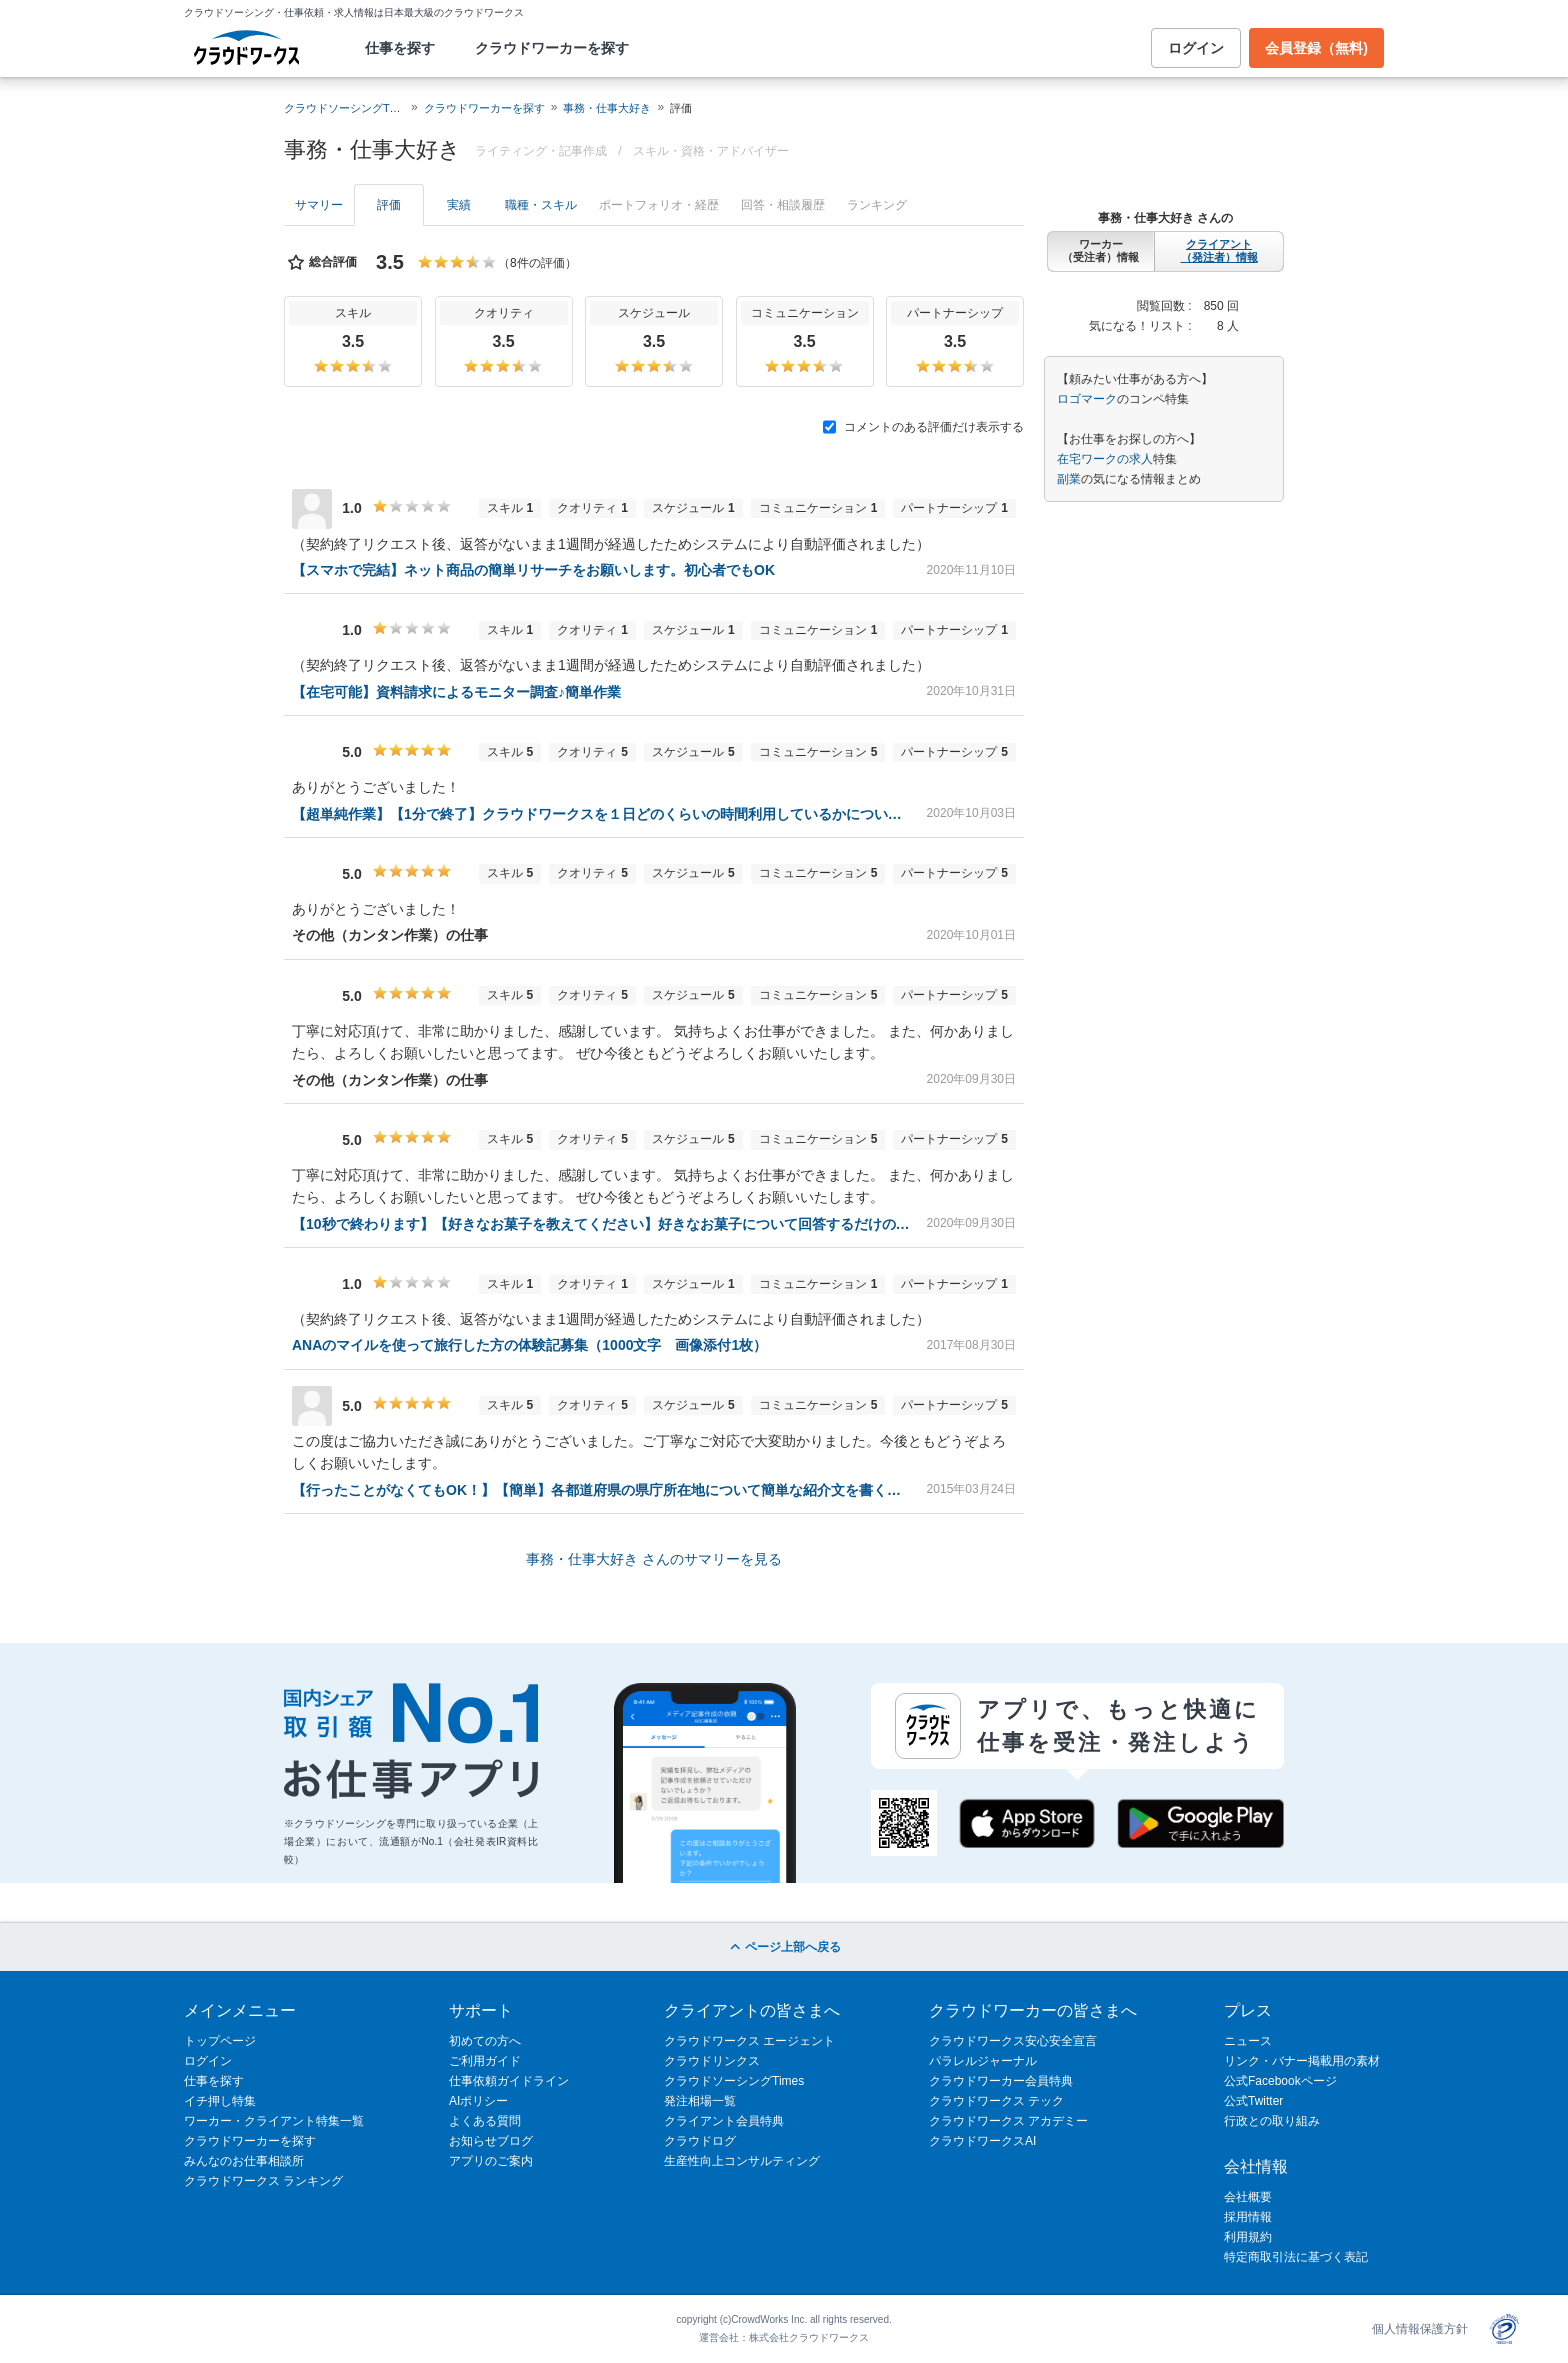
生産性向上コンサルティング (742, 2161)
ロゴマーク (1087, 399)
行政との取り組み (1272, 2121)
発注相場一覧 (700, 2101)
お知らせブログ (491, 2141)
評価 (389, 205)
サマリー (319, 205)
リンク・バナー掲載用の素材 (1302, 2061)
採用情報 (1248, 2217)
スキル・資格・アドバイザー (711, 151)
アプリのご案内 (491, 2161)
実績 (459, 205)
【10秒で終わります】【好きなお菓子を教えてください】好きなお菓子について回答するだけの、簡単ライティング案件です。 (601, 1224)
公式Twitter (1253, 2101)
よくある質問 (485, 2121)
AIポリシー (478, 2101)
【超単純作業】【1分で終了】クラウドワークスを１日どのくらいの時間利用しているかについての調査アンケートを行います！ (601, 814)
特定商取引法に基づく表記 (1296, 2257)
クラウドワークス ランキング (263, 2181)
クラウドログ (700, 2141)
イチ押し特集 (220, 2101)
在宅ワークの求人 (1105, 459)
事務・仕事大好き (607, 108)
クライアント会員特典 (724, 2121)
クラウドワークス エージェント (749, 2041)
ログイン (1196, 48)
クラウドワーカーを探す (552, 48)
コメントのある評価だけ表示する (923, 427)
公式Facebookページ (1280, 2081)
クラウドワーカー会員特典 (1001, 2081)
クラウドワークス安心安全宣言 (1013, 2041)
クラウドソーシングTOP (344, 108)
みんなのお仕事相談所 (244, 2161)
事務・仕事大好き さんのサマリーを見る (654, 1559)
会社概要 (1248, 2197)
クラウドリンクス (712, 2061)
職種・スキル (541, 205)
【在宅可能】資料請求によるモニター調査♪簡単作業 (456, 692)
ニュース (1248, 2041)
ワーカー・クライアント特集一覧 (274, 2121)
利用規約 (1248, 2237)
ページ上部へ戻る (783, 1947)
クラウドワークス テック (996, 2101)
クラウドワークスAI (982, 2141)
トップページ (220, 2041)
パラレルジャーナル (983, 2061)
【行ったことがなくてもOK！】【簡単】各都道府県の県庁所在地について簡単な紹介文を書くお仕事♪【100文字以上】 (601, 1490)
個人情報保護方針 (1420, 2329)
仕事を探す (400, 48)
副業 (1069, 479)
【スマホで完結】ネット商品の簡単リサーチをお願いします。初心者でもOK (533, 570)
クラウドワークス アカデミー (1008, 2121)
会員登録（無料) (1316, 48)
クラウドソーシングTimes (734, 2081)
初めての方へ (485, 2041)
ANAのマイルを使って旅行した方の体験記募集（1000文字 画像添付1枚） (529, 1345)
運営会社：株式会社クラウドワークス (784, 2337)
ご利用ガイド (485, 2061)
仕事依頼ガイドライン (509, 2081)
